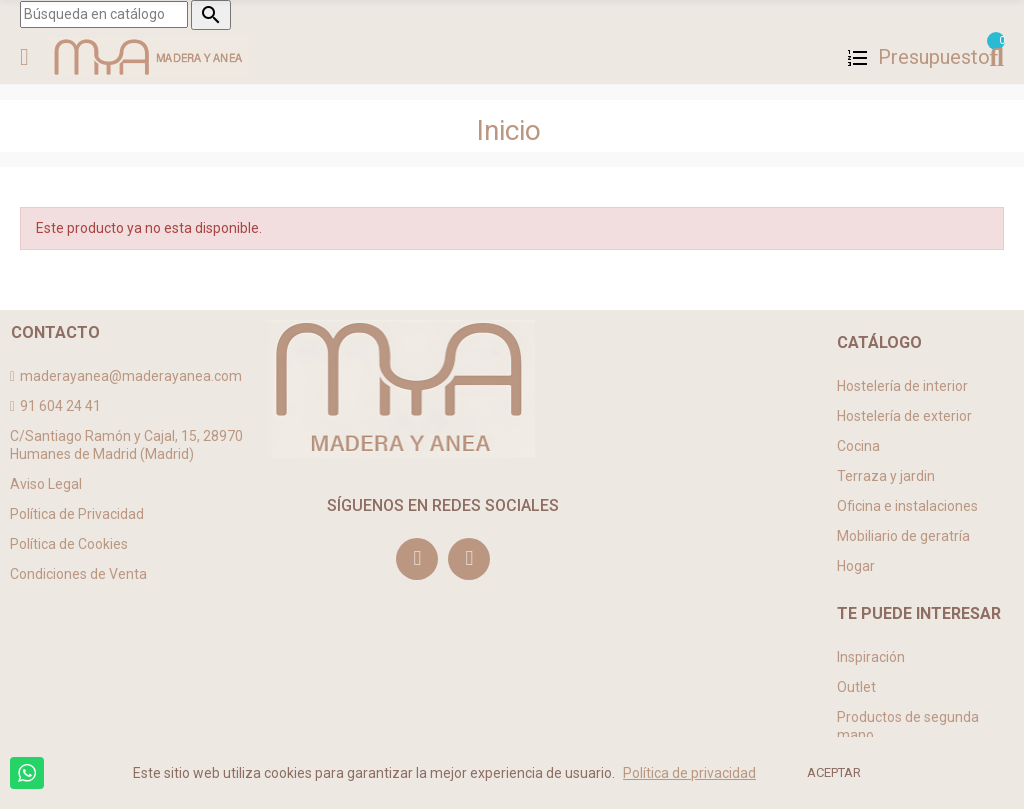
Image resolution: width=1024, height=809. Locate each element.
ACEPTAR (834, 772)
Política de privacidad (689, 773)
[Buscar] (104, 14)
